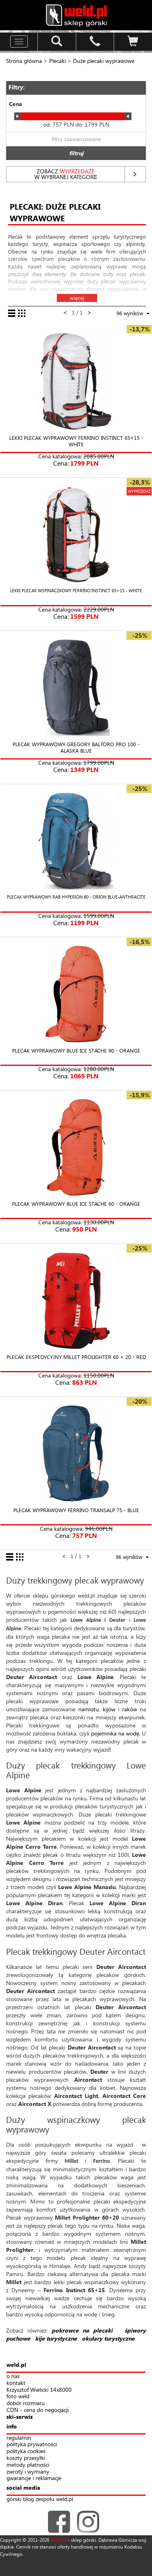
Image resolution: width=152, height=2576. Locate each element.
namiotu (88, 1709)
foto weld (17, 2396)
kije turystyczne (56, 2338)
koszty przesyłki (25, 2458)
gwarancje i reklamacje (33, 2478)
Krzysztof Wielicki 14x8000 (39, 2390)
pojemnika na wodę (115, 1733)
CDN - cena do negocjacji (37, 2410)
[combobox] (129, 1558)
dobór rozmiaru (25, 2403)
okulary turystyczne (108, 2338)
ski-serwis (19, 2417)
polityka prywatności (31, 2444)
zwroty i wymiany (27, 2471)
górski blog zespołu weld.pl (39, 2499)
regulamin (18, 2438)
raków (129, 1709)
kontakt (15, 2383)
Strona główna (24, 61)
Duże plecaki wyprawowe (103, 61)
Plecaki (57, 61)
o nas (13, 2376)
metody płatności (27, 2465)
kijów (109, 1709)
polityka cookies (26, 2451)
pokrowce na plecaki (82, 2330)
